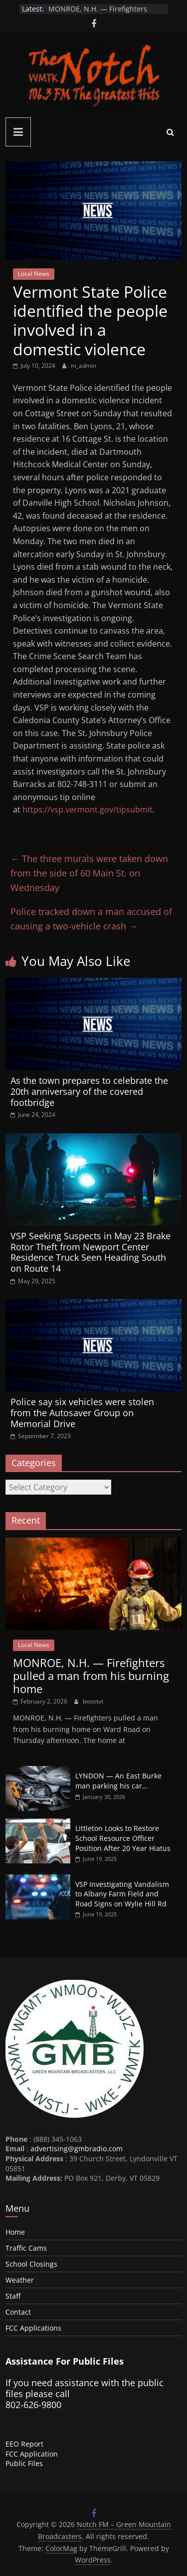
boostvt (93, 1701)
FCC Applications (33, 2328)
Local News (33, 273)
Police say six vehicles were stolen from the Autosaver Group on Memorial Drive (82, 1412)
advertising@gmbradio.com (76, 2148)
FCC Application (31, 2454)
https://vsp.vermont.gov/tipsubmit (87, 809)
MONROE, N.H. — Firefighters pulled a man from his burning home (91, 1676)
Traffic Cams (26, 2248)
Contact (18, 2312)
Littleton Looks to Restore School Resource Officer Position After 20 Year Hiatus (123, 1837)
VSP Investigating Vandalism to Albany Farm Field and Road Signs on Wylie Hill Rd (122, 1893)
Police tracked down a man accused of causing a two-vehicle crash (91, 918)
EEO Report (24, 2444)
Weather (19, 2280)
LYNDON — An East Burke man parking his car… (118, 1780)
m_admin (83, 365)
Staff (12, 2296)
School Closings (31, 2264)
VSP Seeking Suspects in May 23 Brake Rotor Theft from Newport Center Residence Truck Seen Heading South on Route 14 (90, 1252)
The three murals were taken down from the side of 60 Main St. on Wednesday (89, 873)
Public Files (24, 2463)
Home (15, 2232)
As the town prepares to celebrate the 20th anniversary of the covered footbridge (89, 1091)
